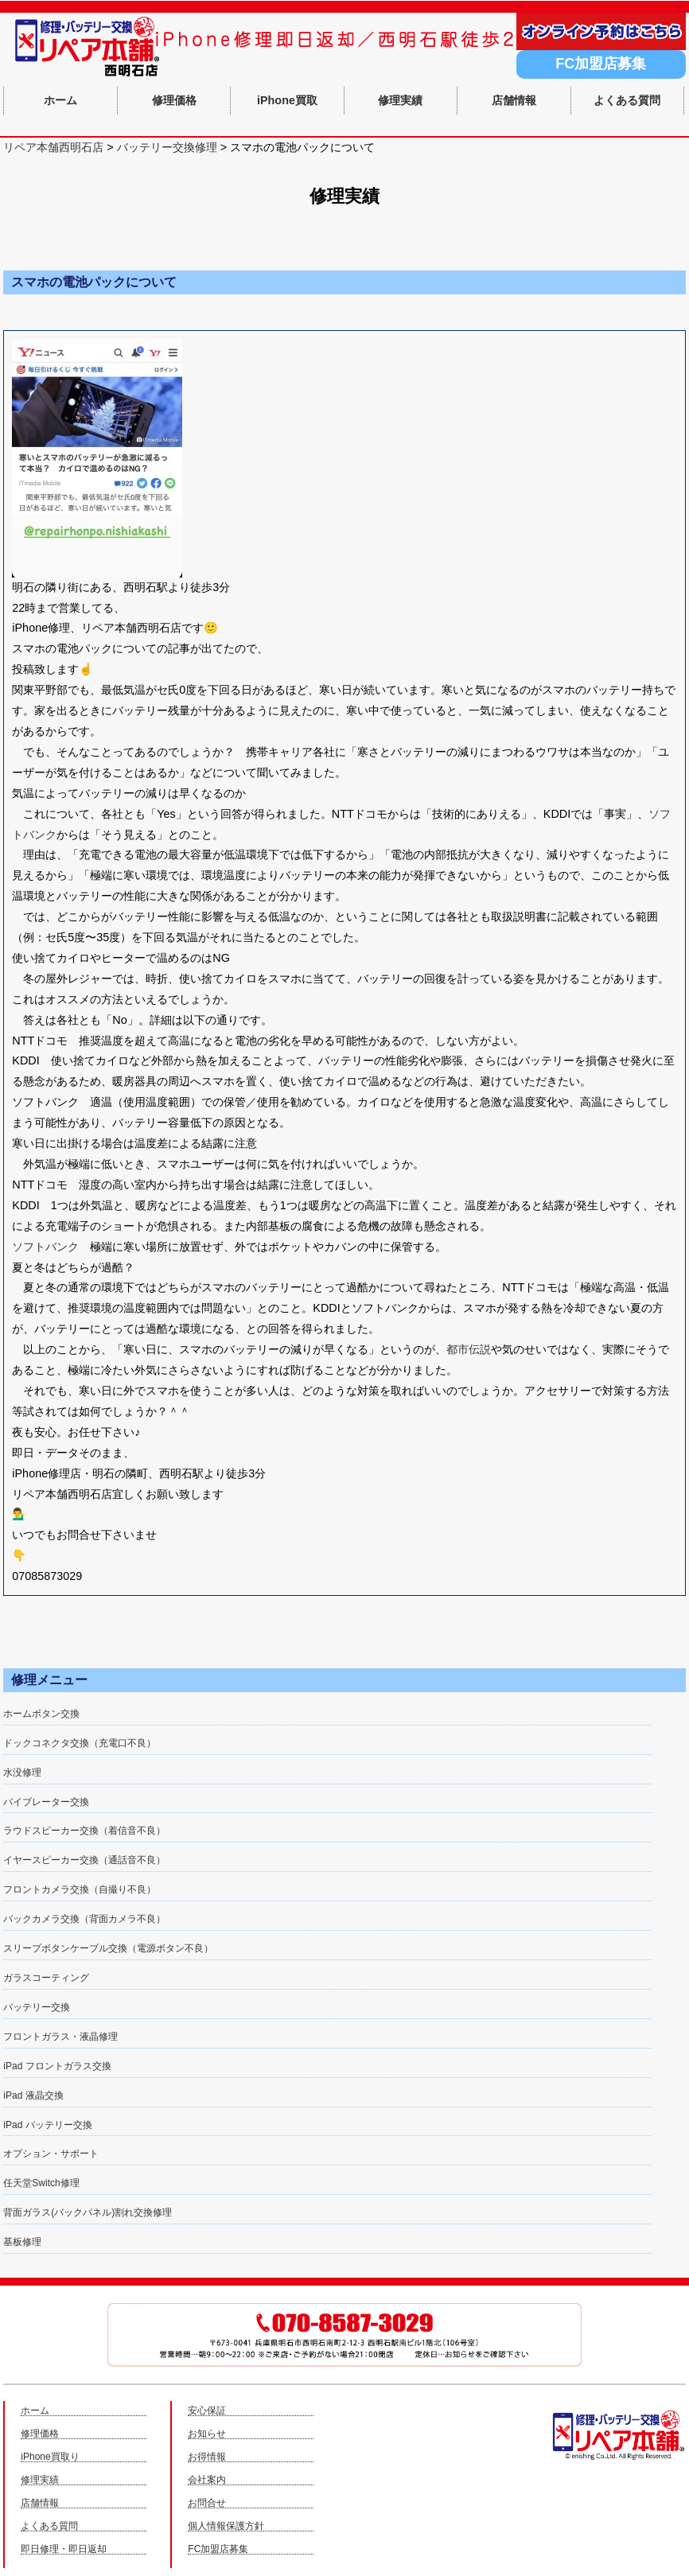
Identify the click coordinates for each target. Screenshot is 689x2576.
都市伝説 (468, 1349)
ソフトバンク (45, 1246)
